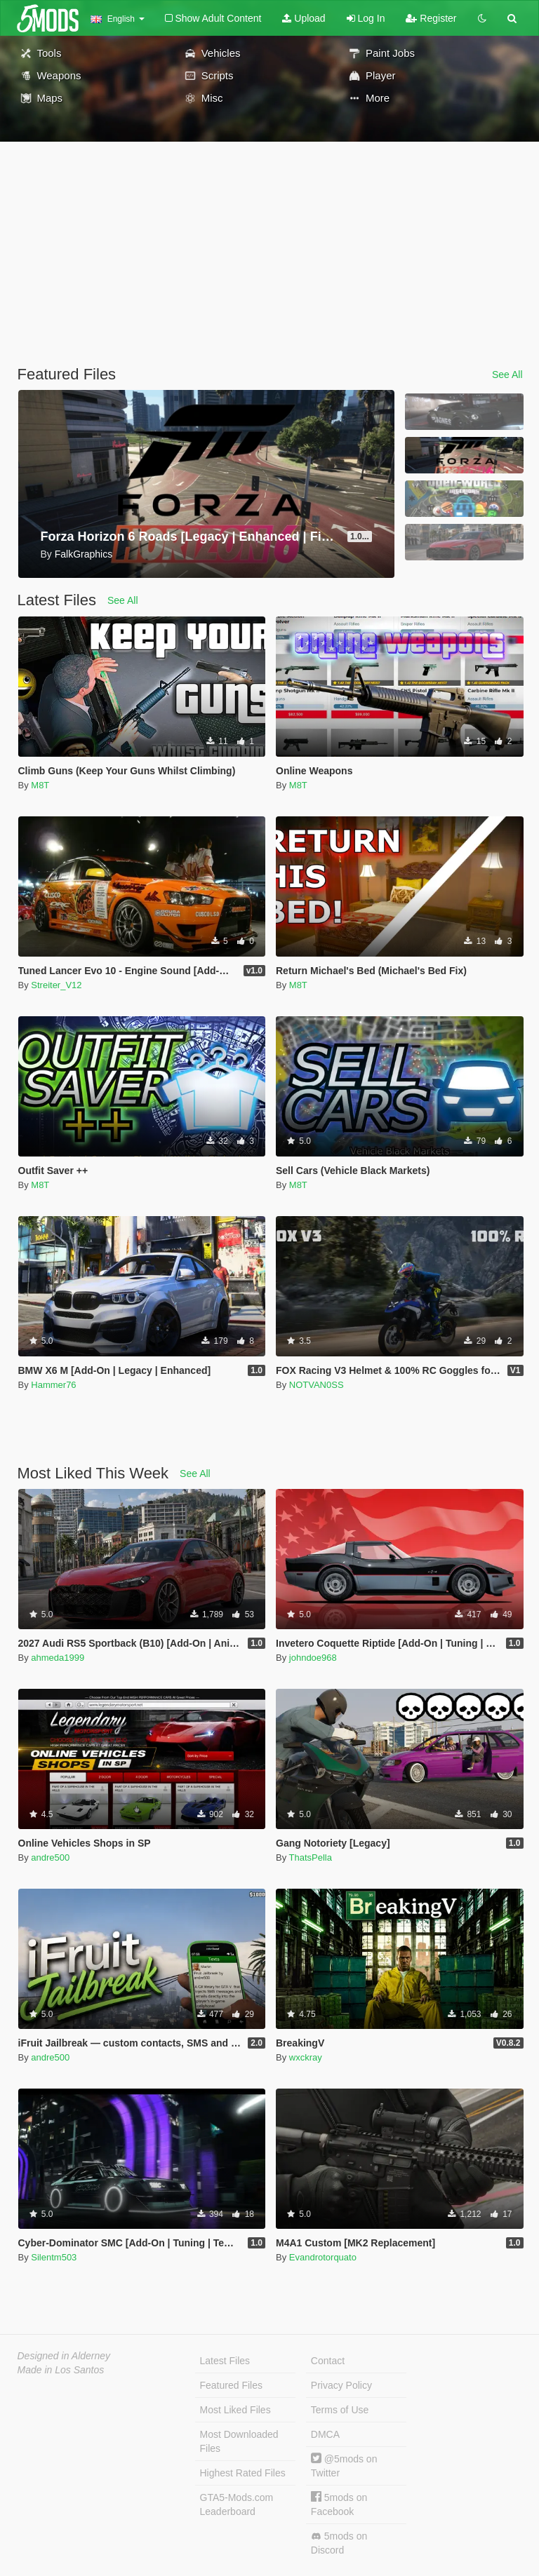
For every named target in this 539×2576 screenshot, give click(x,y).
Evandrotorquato (323, 2257)
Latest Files (225, 2360)
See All (507, 374)
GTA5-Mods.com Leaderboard (237, 2504)
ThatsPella (310, 1857)
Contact (328, 2360)
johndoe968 (313, 1657)
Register (431, 18)
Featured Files (231, 2385)
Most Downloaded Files (239, 2441)
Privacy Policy (341, 2385)
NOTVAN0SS (316, 1385)
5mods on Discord (339, 2543)
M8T (40, 785)
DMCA (325, 2434)
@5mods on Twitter (344, 2466)
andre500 (50, 1857)
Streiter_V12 (56, 985)
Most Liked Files (235, 2409)
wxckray (305, 2057)
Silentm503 (53, 2257)
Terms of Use (339, 2409)
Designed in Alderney (64, 2355)
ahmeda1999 (57, 1657)
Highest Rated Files (243, 2473)
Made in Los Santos (61, 2369)
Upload (303, 18)
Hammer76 (53, 1385)
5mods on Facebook (339, 2504)
